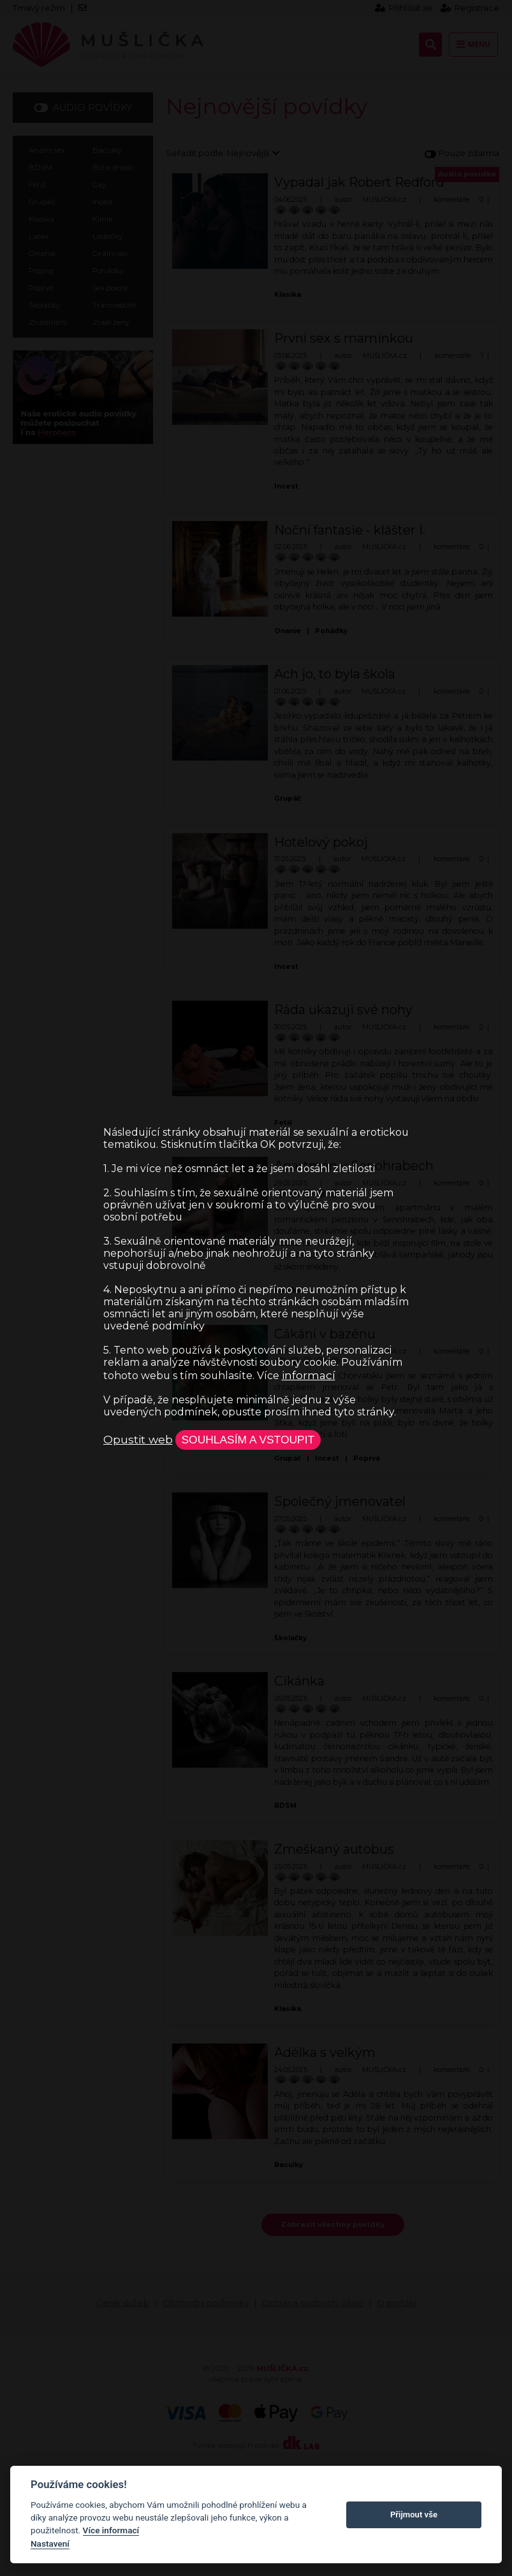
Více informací (111, 2530)
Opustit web (138, 1439)
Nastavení (50, 2543)
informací (308, 1375)
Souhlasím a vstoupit (248, 1439)
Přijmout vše (413, 2514)
